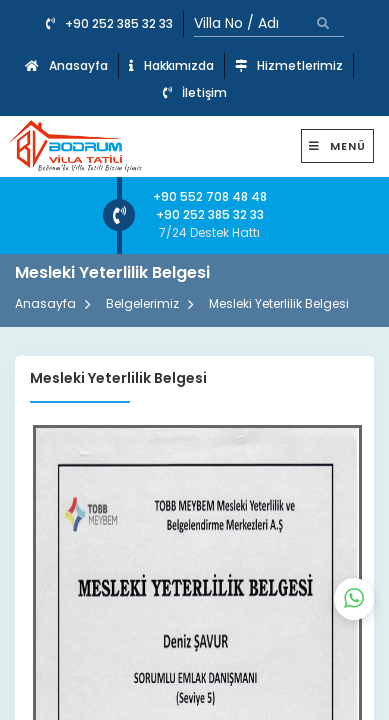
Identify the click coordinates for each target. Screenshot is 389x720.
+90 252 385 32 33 (109, 23)
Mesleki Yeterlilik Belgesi (279, 303)
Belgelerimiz (142, 303)
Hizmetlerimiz (289, 65)
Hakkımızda (171, 65)
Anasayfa (66, 65)
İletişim (195, 92)
